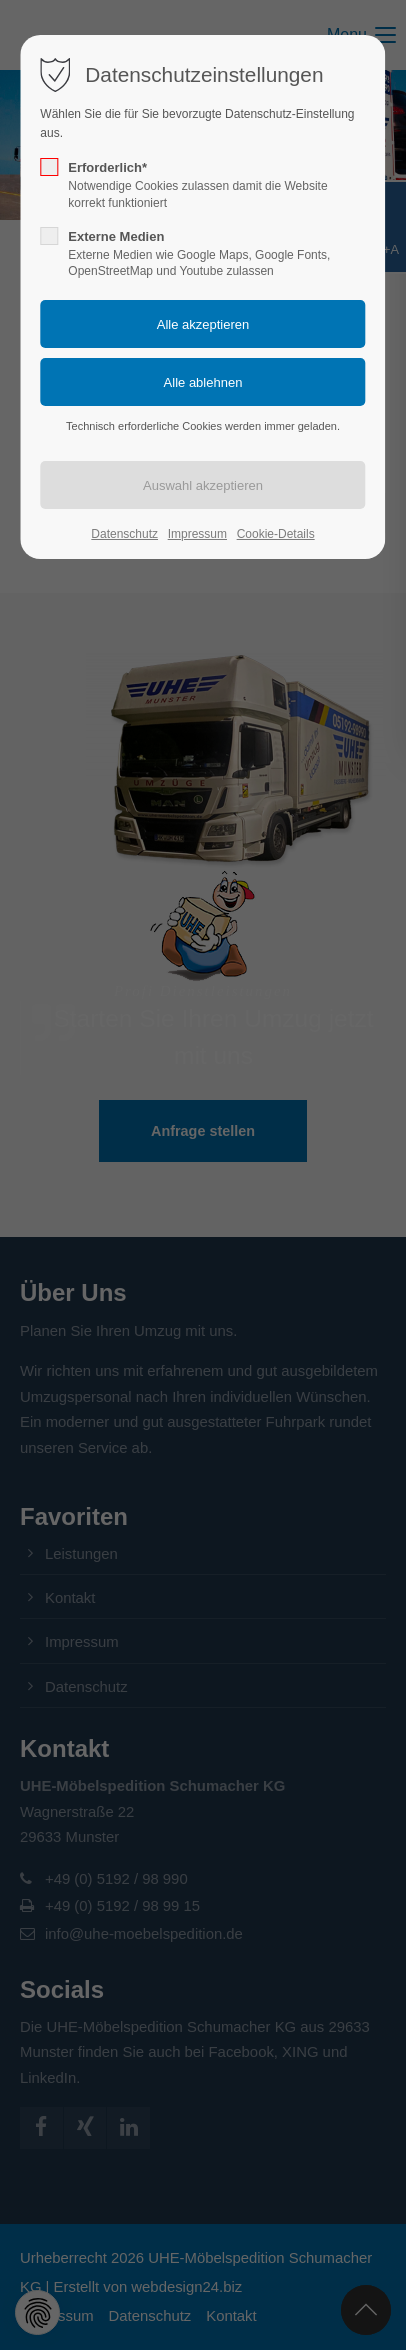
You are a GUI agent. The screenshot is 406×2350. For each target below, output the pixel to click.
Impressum (197, 534)
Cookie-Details (276, 534)
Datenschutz (124, 534)
